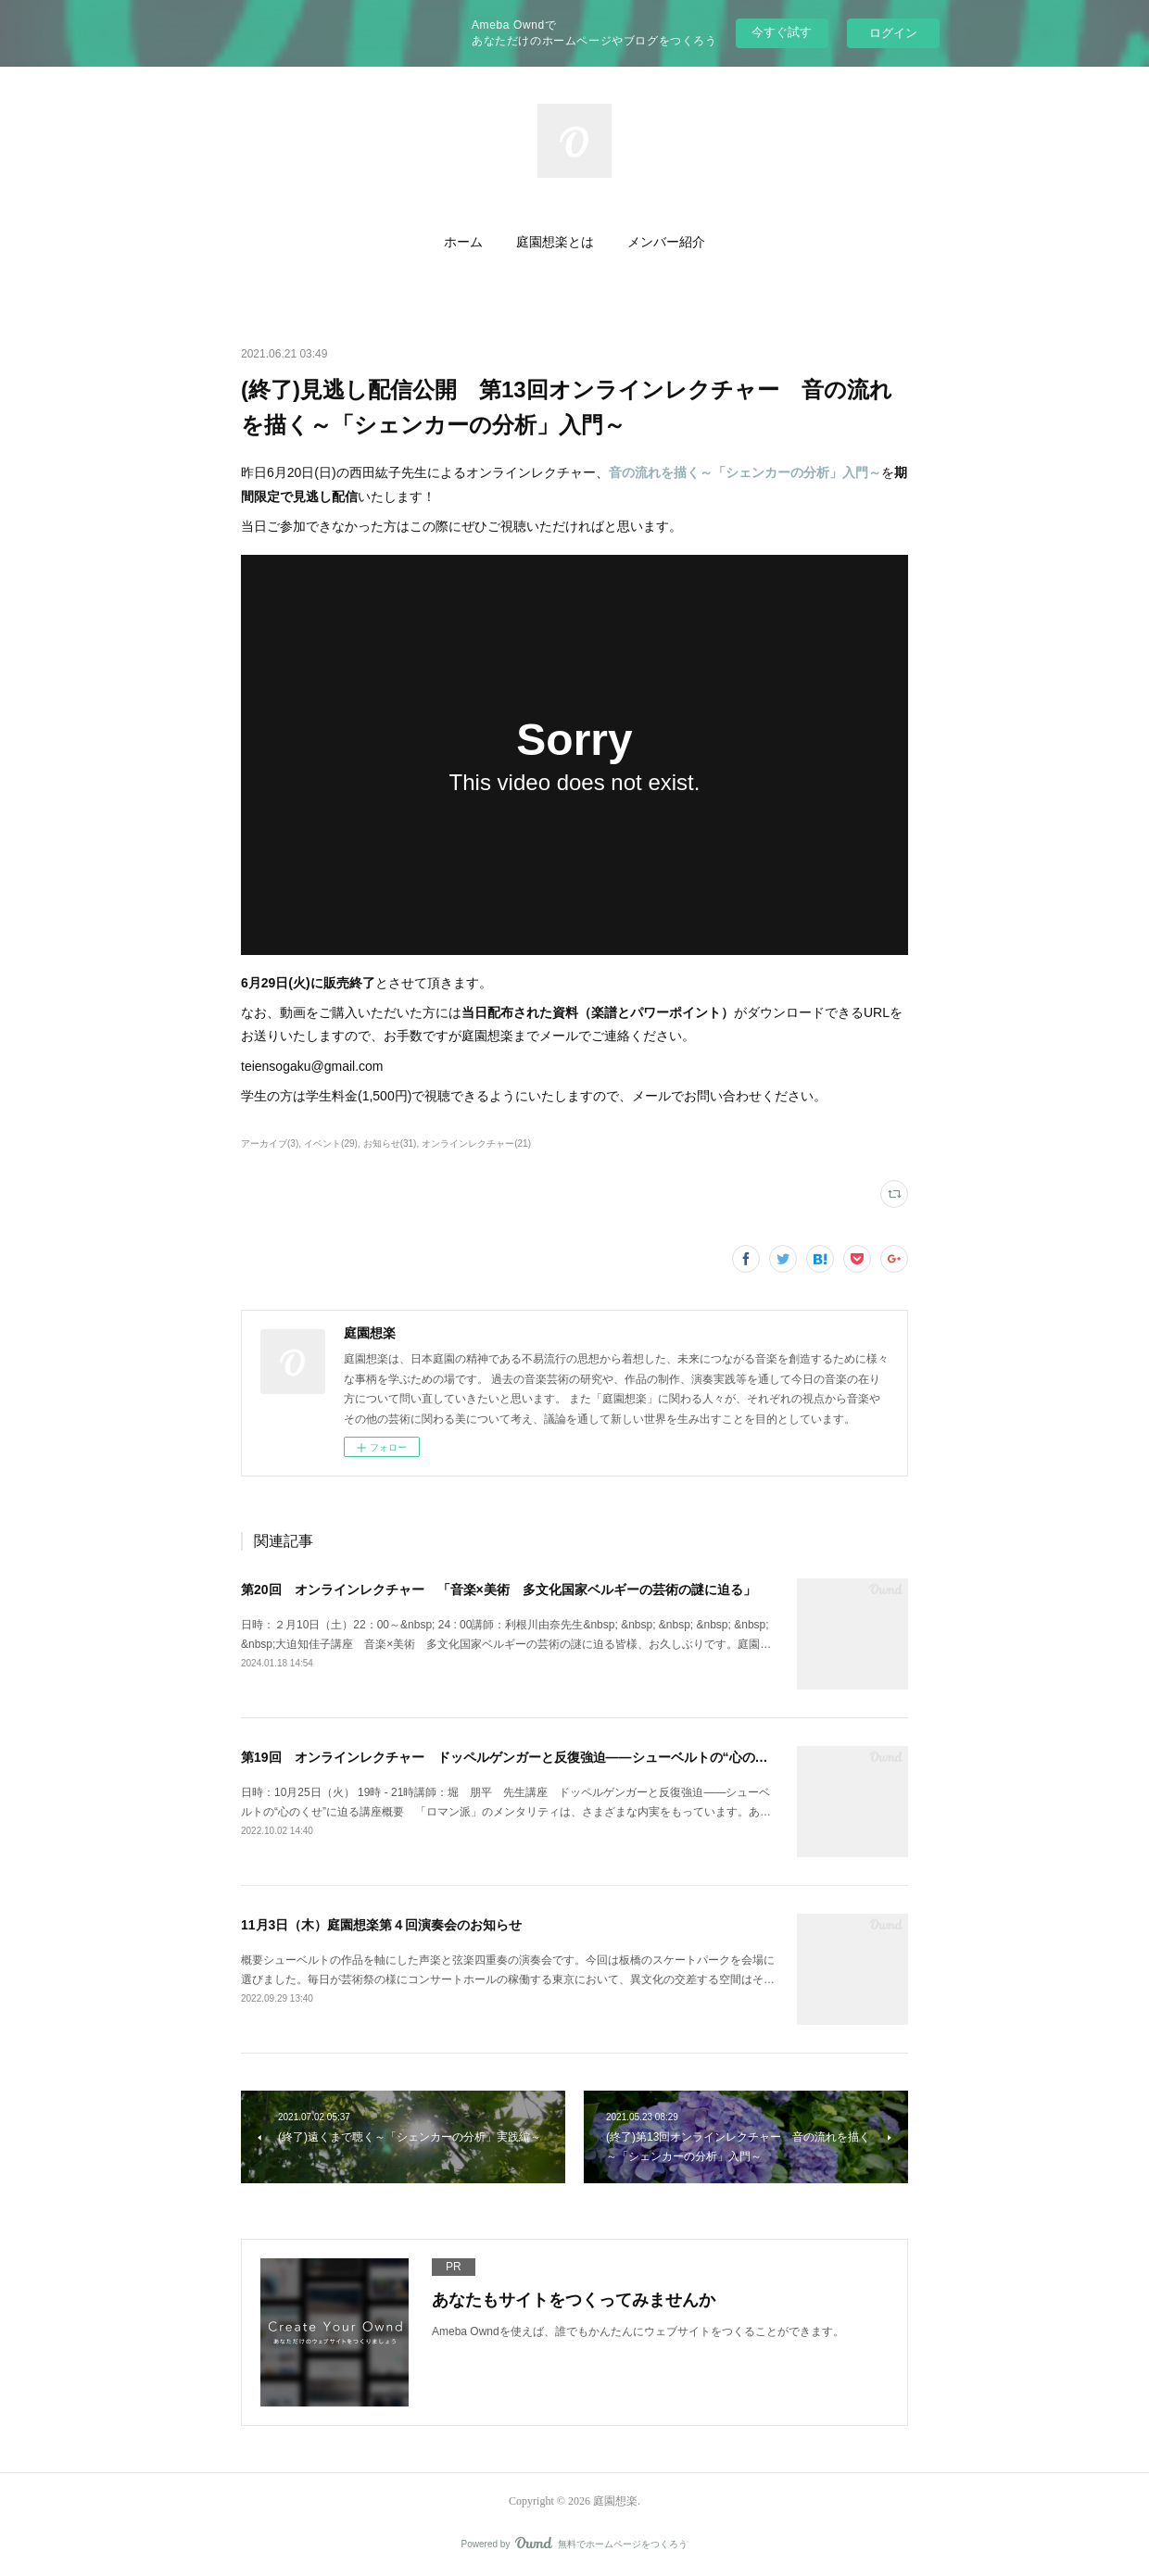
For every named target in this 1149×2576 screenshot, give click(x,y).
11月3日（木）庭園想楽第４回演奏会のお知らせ (381, 1924)
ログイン (893, 33)
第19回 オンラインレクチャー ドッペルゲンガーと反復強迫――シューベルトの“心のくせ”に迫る (534, 1757)
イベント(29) (331, 1143)
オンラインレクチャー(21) (476, 1143)
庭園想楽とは (555, 242)
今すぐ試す (781, 32)
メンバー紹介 (666, 242)
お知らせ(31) (390, 1143)
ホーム (463, 242)
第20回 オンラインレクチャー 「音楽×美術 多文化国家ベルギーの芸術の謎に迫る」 (498, 1589)
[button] (463, 242)
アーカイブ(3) (269, 1143)
